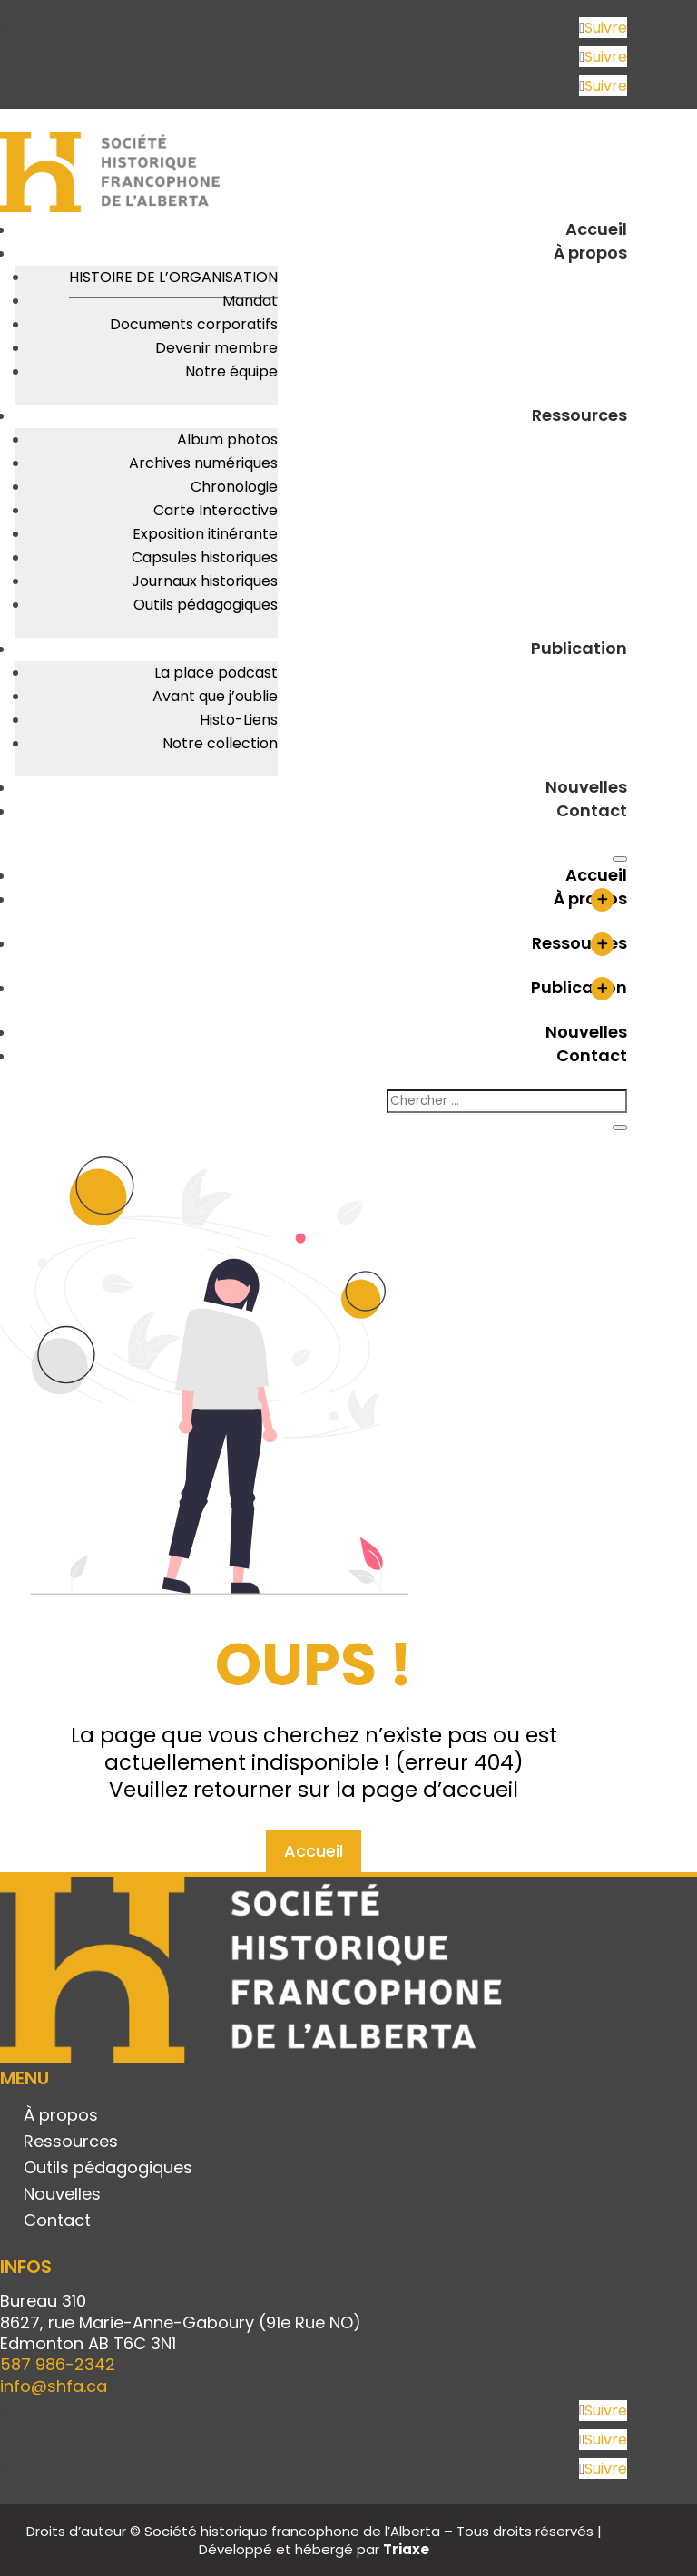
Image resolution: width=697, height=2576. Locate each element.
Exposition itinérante (205, 533)
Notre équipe (231, 371)
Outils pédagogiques (205, 604)
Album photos (227, 439)
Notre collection (220, 743)
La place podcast (216, 672)
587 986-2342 (57, 2364)
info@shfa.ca (53, 2386)
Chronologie (234, 486)
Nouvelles (586, 787)
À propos (590, 252)
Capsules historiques (205, 557)
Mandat (250, 300)
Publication (579, 648)
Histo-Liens (239, 719)
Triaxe (406, 2549)
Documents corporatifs (194, 324)
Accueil (596, 229)
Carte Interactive (215, 510)
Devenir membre (216, 347)
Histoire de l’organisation (173, 277)
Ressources (579, 415)
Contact (591, 810)
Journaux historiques (205, 581)
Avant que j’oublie (215, 696)
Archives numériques (203, 463)
